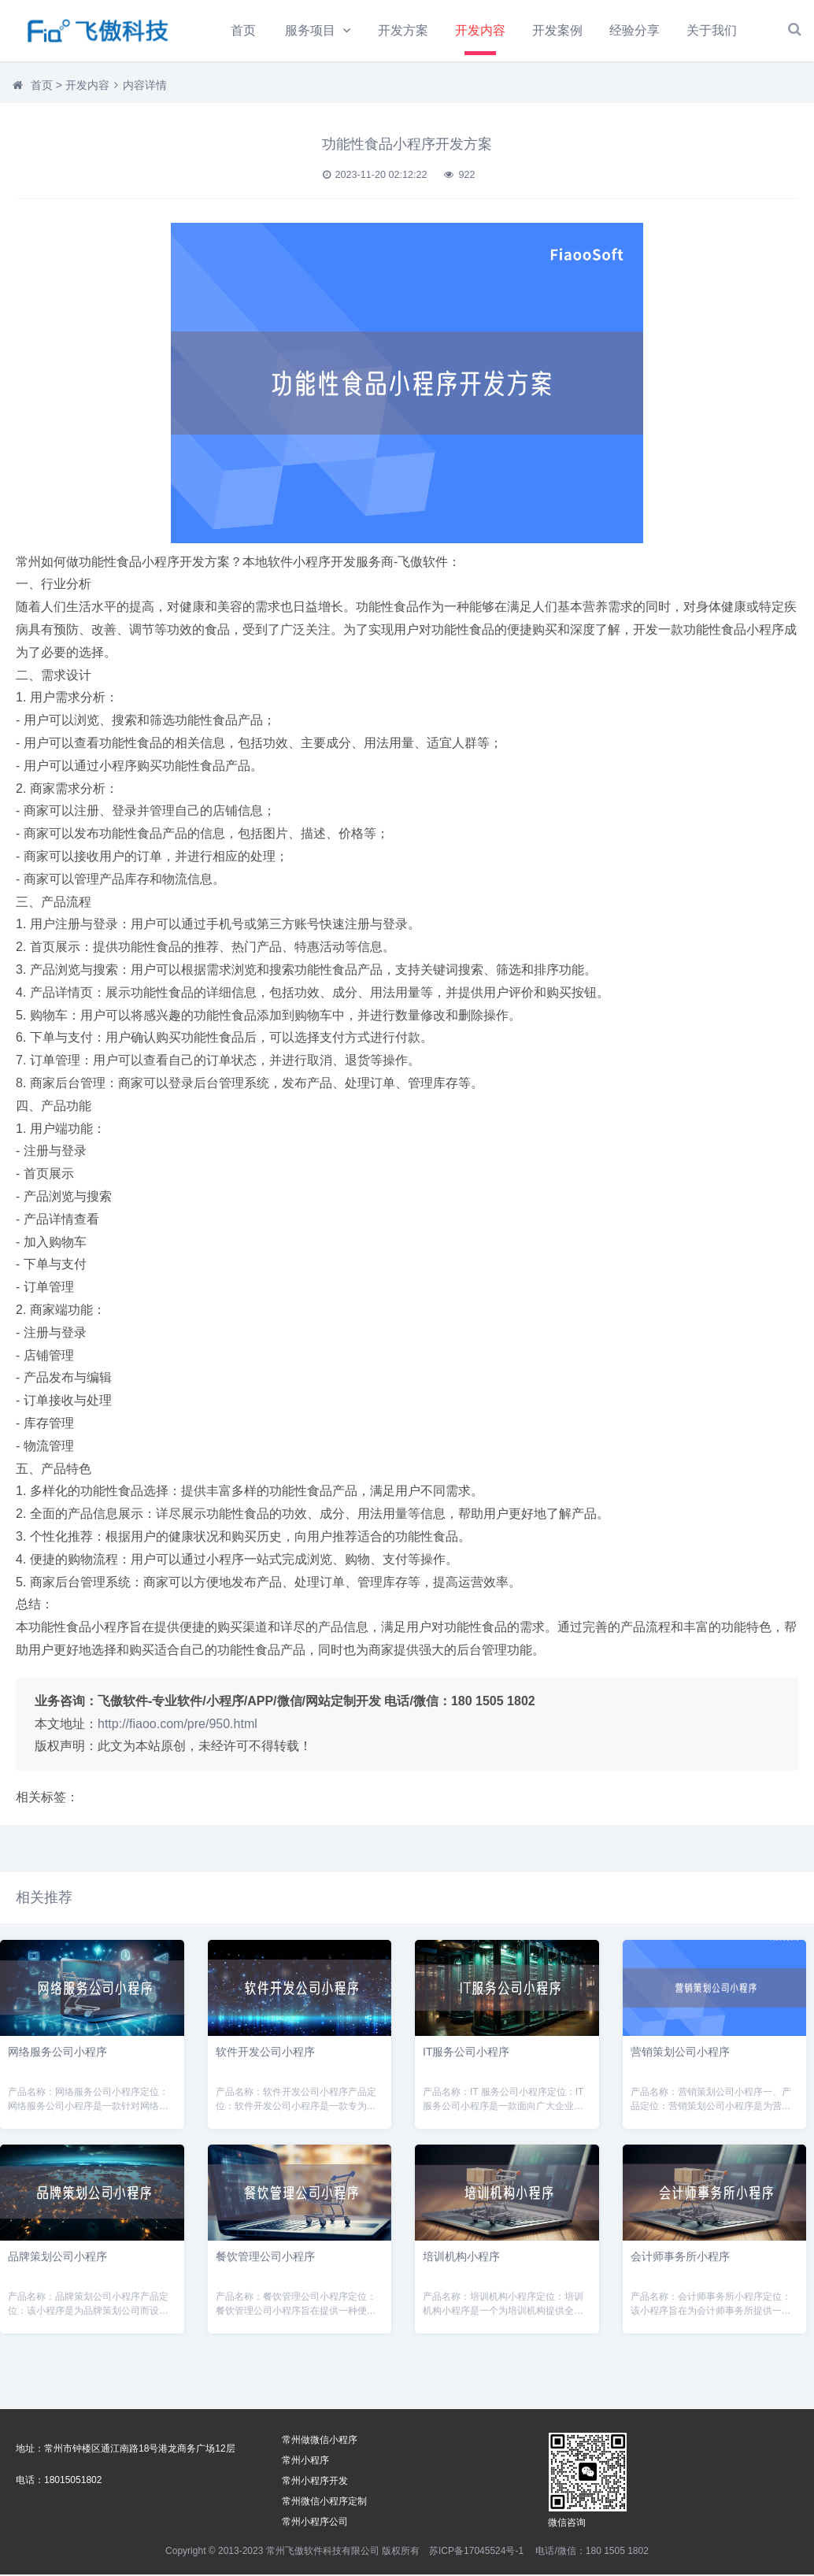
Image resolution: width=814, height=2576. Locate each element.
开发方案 (404, 30)
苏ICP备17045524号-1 (476, 2552)
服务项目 (311, 30)
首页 (243, 30)
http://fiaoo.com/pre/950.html (177, 1725)
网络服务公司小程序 (57, 2053)
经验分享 (637, 30)
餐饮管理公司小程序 (265, 2258)
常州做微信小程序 (319, 2441)
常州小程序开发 (315, 2482)
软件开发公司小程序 (265, 2053)
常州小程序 (305, 2461)
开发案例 (559, 30)
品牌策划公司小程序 (57, 2258)
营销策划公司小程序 (680, 2053)
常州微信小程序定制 (324, 2502)
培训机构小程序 (461, 2258)
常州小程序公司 (315, 2523)
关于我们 (714, 30)
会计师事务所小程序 (680, 2258)
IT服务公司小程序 (466, 2053)
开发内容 (482, 30)
